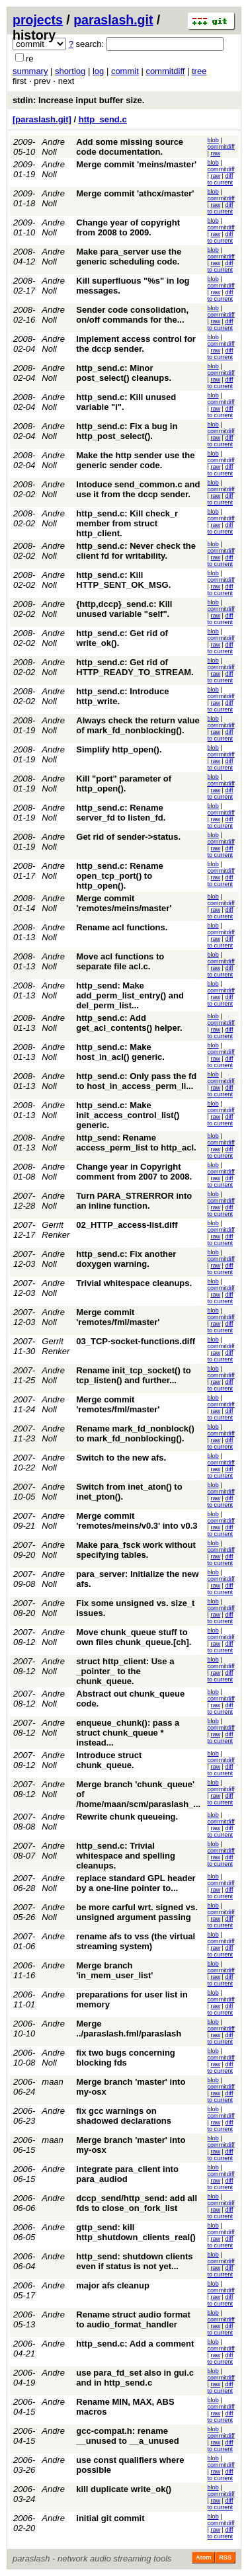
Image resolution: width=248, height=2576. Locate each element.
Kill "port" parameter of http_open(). (123, 783)
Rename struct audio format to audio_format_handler (133, 2319)
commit (125, 71)
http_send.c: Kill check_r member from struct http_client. (127, 523)
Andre (53, 1936)
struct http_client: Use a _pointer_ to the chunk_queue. (125, 1671)
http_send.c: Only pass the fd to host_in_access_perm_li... (136, 1081)
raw (215, 153)
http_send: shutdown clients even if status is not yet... (134, 2261)
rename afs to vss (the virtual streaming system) (135, 1941)
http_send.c (103, 119)
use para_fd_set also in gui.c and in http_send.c (135, 2378)
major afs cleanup (112, 2285)
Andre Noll (53, 147)
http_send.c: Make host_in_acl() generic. (120, 1052)
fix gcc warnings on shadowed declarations (123, 2116)
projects (38, 20)
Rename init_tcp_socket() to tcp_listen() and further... (133, 1375)
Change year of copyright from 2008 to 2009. (128, 227)
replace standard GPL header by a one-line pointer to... (135, 1883)
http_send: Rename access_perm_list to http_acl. (136, 1142)
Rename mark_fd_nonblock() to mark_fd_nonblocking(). (135, 1433)
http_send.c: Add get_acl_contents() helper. (129, 1023)
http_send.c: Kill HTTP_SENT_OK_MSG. (123, 580)
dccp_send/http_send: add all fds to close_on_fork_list (136, 2203)
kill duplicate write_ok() (123, 2489)
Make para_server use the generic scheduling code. (128, 256)
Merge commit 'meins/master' (136, 164)
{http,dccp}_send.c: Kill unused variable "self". (124, 609)
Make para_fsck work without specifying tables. (136, 1550)
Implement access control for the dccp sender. (136, 344)
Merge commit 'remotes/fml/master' (117, 1317)
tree (199, 71)
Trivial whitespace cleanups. (134, 1283)
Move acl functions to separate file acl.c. (120, 961)
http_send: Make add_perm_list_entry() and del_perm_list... (130, 995)
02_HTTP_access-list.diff (126, 1225)
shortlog (70, 71)
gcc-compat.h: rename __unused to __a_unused (127, 2436)
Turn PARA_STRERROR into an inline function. (134, 1201)
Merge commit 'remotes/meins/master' (123, 903)
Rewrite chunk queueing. (127, 1817)
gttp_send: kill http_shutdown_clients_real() (136, 2232)
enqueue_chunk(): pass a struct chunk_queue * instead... (127, 1733)
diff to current (220, 179)
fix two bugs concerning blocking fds (125, 2058)
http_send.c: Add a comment (135, 2344)
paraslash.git (113, 20)
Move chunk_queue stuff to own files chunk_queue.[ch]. (133, 1637)
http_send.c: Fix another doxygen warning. (126, 1259)
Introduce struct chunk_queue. (109, 1760)
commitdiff (165, 71)
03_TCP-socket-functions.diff (135, 1341)
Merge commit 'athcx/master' (135, 193)
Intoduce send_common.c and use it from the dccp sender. (138, 489)
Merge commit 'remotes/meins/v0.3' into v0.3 (136, 1521)
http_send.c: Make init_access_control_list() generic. (127, 1115)
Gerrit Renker (55, 1230)
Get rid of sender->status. (128, 837)
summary (30, 71)
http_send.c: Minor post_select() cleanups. (123, 373)
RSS (225, 2557)
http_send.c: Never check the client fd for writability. (136, 551)
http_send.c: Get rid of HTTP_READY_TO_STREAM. (134, 667)
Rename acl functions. (121, 927)
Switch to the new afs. (121, 1458)
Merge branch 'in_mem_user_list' (114, 1970)
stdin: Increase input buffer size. (78, 100)
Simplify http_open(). (118, 749)
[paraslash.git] (42, 119)
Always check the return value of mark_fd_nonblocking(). (137, 725)
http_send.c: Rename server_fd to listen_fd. (120, 813)
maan (52, 2082)
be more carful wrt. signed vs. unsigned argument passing (137, 1912)
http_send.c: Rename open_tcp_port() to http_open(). (119, 876)
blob (213, 140)
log (98, 71)
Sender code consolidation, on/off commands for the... (132, 315)
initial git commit (110, 2518)
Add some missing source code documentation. (129, 147)
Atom (203, 2557)
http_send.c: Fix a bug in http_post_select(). (126, 431)
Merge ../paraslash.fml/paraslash (128, 2028)
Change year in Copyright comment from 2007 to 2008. (134, 1172)
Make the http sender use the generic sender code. (135, 460)
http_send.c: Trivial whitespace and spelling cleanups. (125, 1856)
